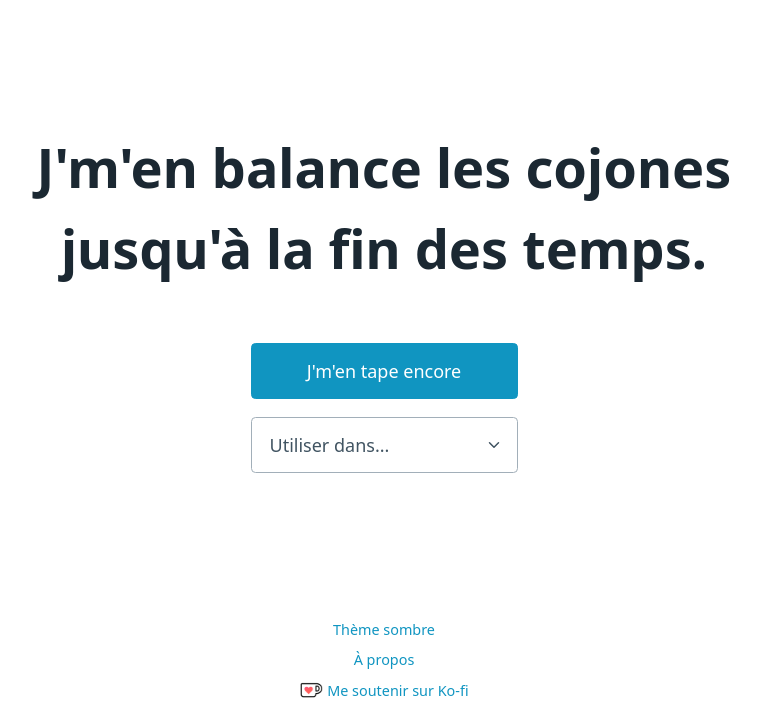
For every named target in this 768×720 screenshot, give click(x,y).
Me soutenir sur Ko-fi (383, 690)
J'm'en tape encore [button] (384, 371)
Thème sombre (384, 629)
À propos (384, 659)
